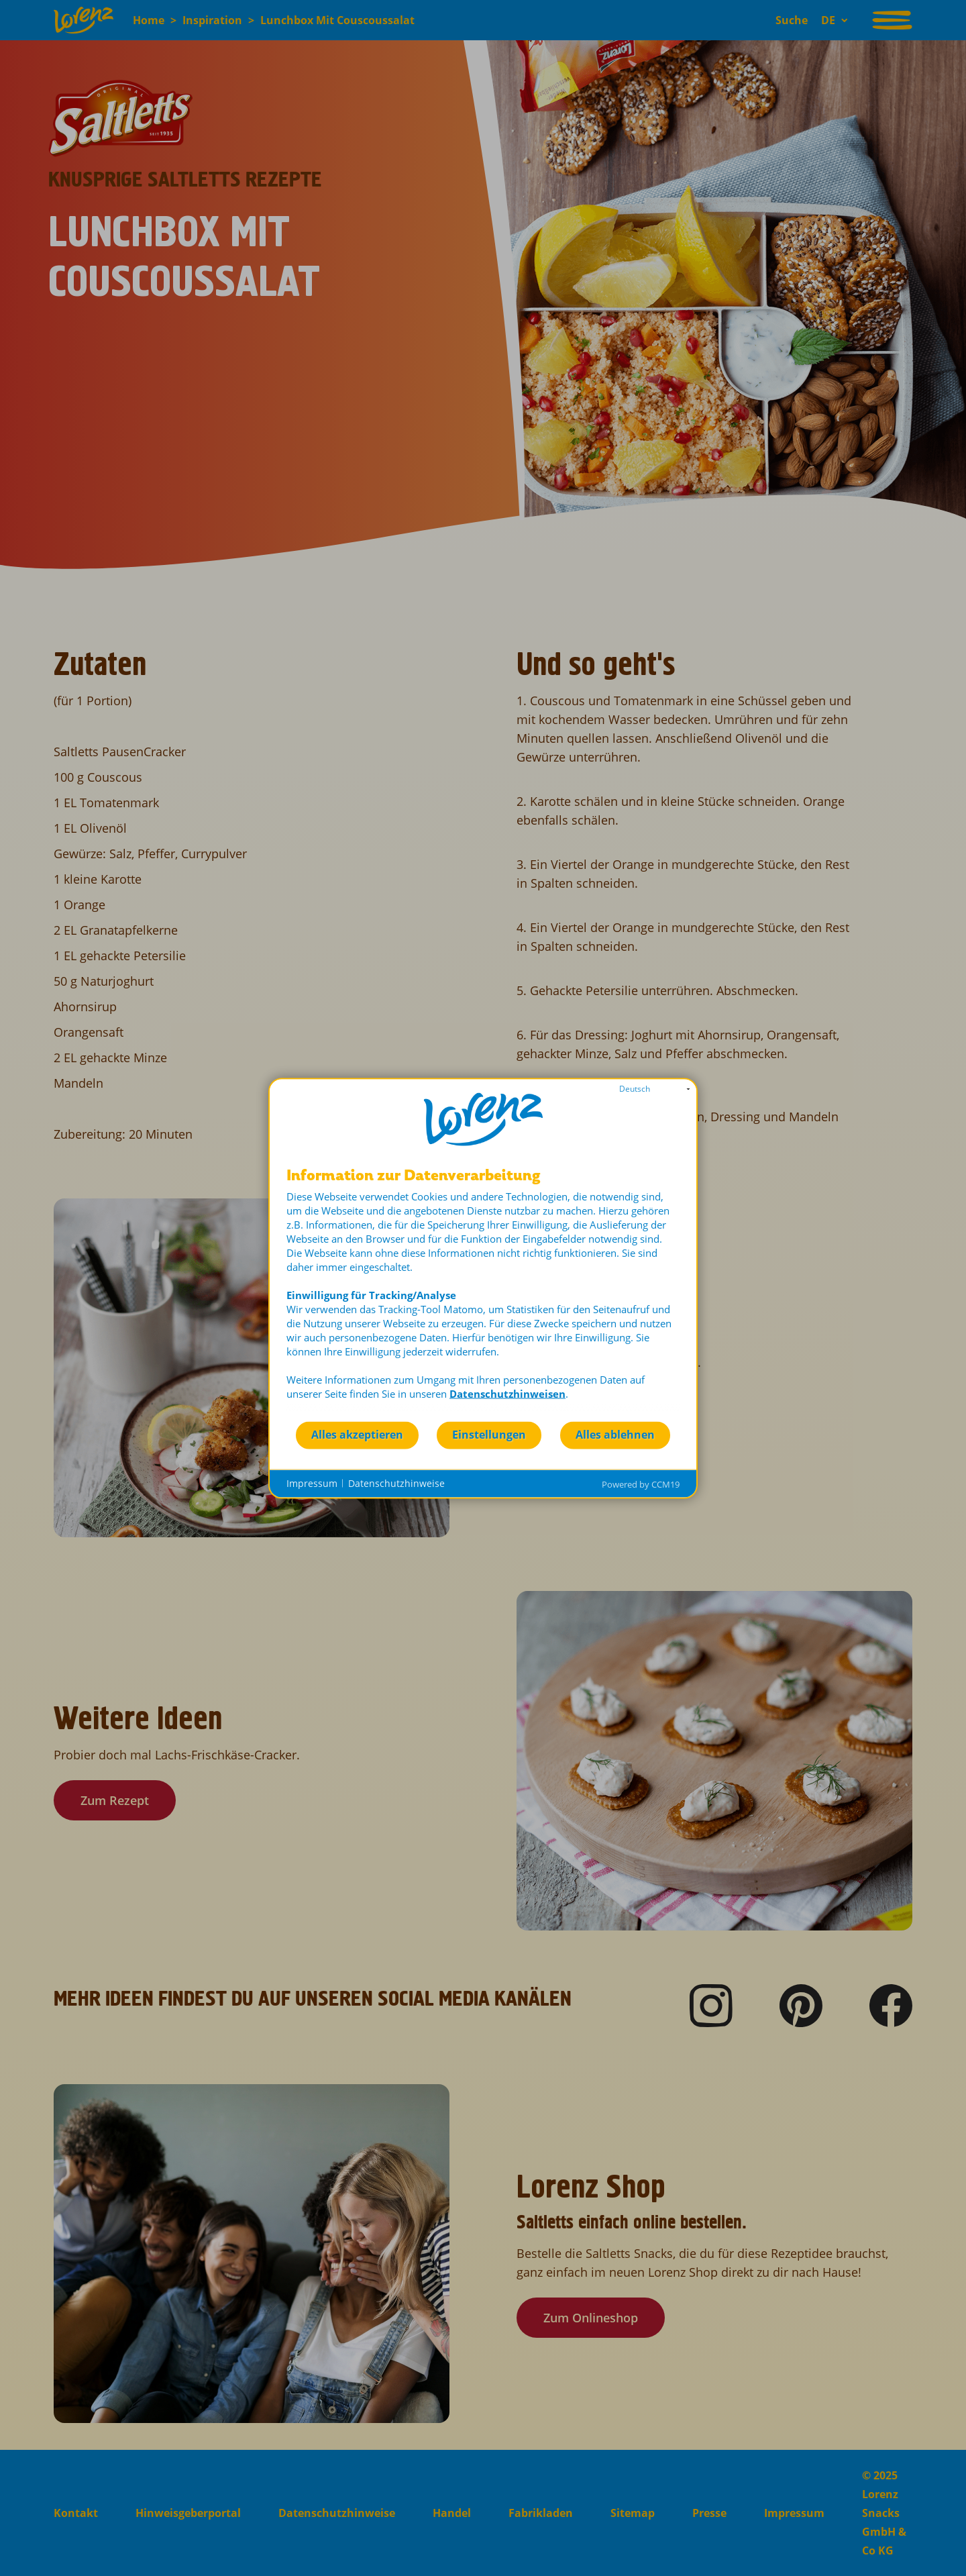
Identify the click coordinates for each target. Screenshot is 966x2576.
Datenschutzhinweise (396, 1483)
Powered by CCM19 (641, 1484)
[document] (483, 1293)
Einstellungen (489, 1434)
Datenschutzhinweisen (507, 1393)
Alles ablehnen (615, 1434)
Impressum (311, 1483)
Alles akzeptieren (357, 1434)
